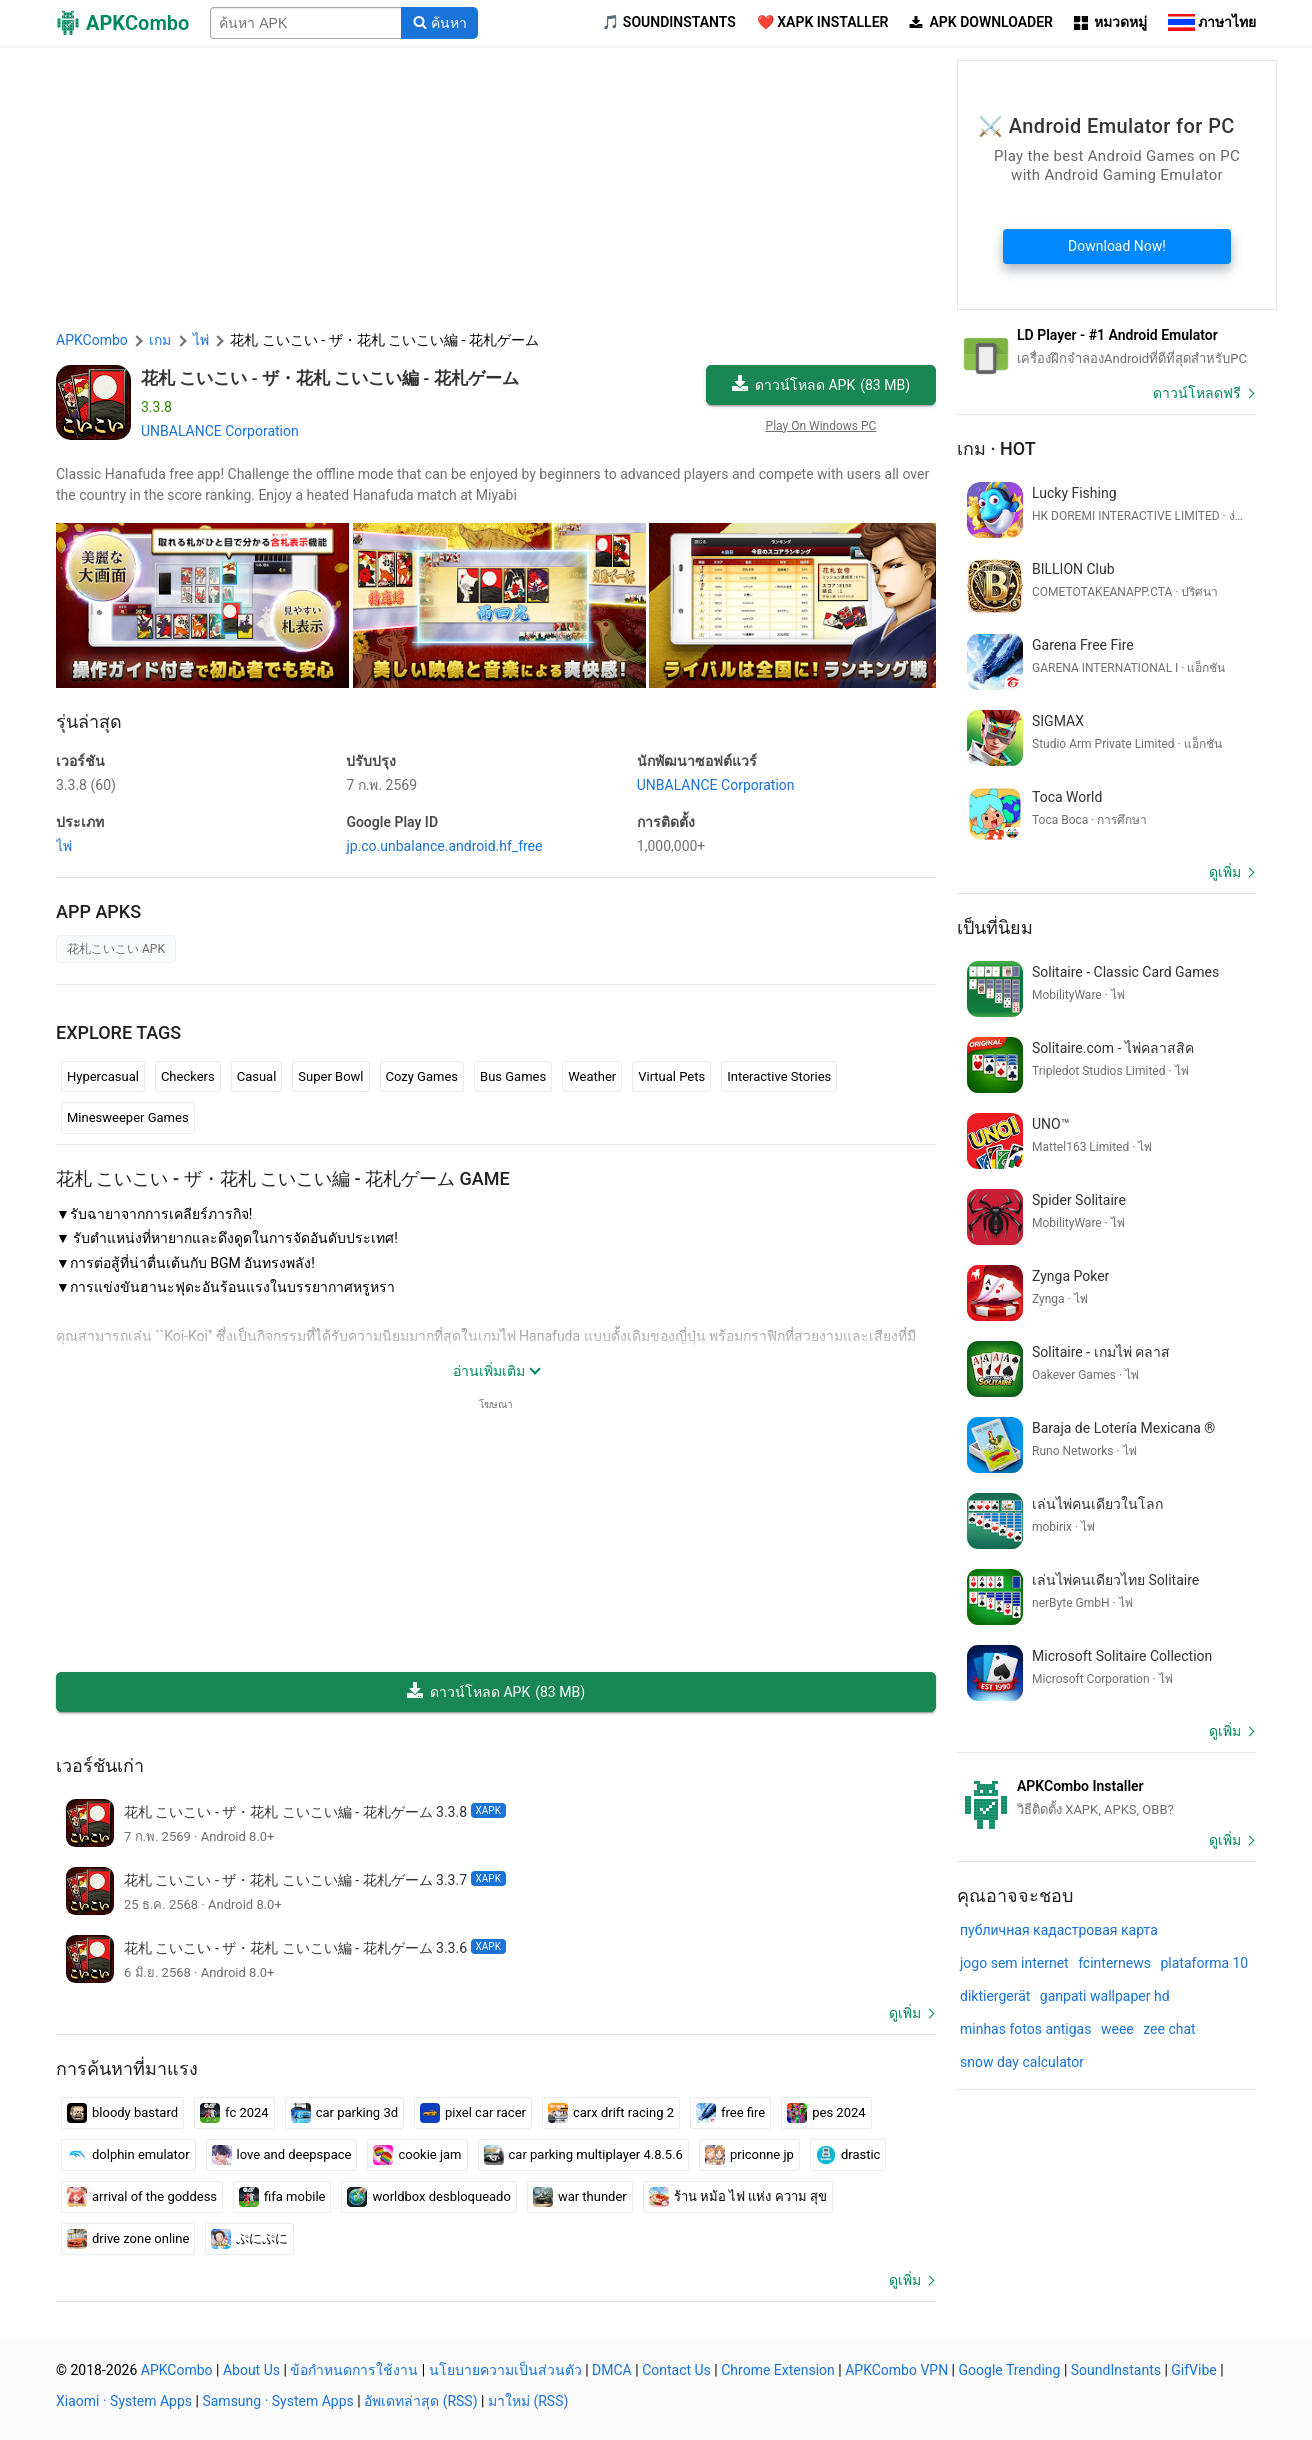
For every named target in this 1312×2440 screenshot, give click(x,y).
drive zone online (128, 2239)
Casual (257, 1076)
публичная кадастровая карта (1059, 1930)
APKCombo (92, 340)
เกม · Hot (996, 448)
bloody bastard (122, 2113)
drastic (848, 2155)
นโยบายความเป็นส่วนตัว (505, 2370)
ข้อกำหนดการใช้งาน (354, 2370)
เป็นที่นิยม (995, 927)
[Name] (306, 23)
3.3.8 (86, 785)
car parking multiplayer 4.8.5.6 (583, 2155)
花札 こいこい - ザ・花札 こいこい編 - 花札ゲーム (330, 378)
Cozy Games (422, 1076)
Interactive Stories (779, 1076)
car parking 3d (344, 2113)
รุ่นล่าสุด (89, 721)
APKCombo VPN (896, 2370)
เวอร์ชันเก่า (100, 1765)
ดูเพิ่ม (905, 2013)
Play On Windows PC (821, 426)
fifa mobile (282, 2197)
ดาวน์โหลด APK (821, 385)
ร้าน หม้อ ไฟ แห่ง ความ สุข (738, 2197)
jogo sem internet (1014, 1963)
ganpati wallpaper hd (1105, 1996)
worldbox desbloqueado (428, 2197)
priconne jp (749, 2155)
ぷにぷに (249, 2239)
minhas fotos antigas (1025, 2029)
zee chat (1169, 2029)
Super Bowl (330, 1076)
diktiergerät (995, 1996)
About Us (251, 2370)
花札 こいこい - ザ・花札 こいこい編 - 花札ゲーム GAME (283, 1178)
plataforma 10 (1204, 1963)
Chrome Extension (778, 2370)
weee (1117, 2029)
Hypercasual (103, 1076)
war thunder (580, 2197)
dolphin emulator (128, 2155)
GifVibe (1193, 2370)
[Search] (439, 23)
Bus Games (513, 1076)
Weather (592, 1076)
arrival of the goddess (142, 2197)
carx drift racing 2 (611, 2113)
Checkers (188, 1076)
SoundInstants (1116, 2370)
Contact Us (676, 2370)
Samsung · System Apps (277, 2401)
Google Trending (1010, 2370)
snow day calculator (1022, 2062)
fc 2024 (234, 2113)
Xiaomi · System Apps (124, 2401)
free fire (730, 2113)
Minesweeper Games (128, 1117)
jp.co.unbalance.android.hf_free (444, 846)
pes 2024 (826, 2113)
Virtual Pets (671, 1076)
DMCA (612, 2370)
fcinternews (1114, 1963)
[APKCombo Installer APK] (1106, 1798)
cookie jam (417, 2155)
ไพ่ (64, 846)
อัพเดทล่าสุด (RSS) (420, 2401)
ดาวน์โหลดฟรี (1197, 393)
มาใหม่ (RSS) (528, 2401)
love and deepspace (282, 2155)
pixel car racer (473, 2113)
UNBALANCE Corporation (220, 431)
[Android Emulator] (1106, 347)
